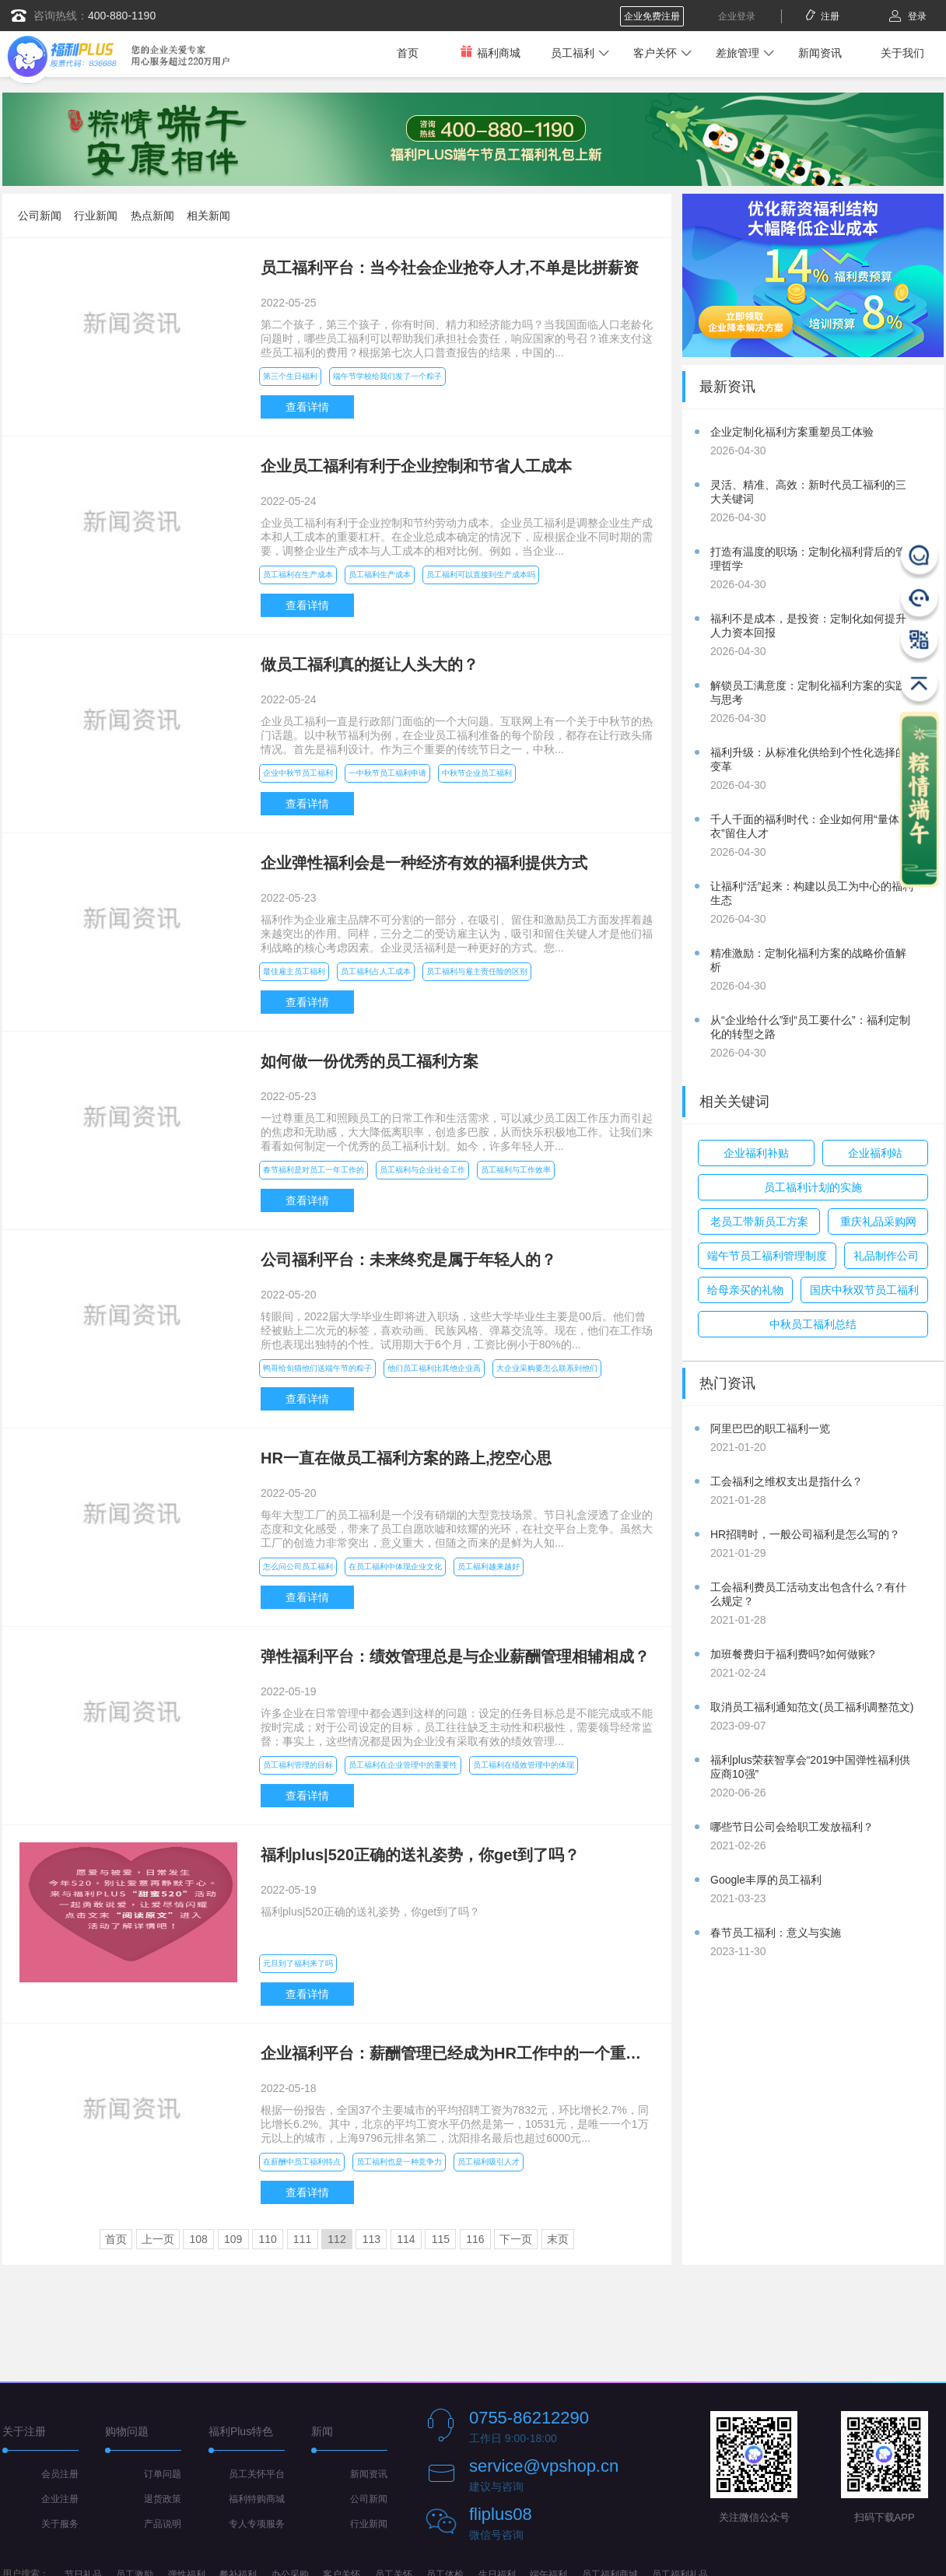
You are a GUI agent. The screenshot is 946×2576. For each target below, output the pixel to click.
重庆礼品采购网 (878, 1221)
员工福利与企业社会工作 (422, 1169)
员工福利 (572, 53)
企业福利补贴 (756, 1153)
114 (406, 2239)
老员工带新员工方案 (759, 1221)
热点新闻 (152, 215)
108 (199, 2239)
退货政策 (162, 2499)
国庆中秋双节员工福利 (864, 1290)
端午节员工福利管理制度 (767, 1255)
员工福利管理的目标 (298, 1765)
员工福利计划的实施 (813, 1187)
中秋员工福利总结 (813, 1324)
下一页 (515, 2239)
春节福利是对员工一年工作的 (313, 1169)
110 (267, 2239)
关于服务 (60, 2523)
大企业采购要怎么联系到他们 (546, 1368)
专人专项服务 (257, 2523)
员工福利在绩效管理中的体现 (523, 1765)
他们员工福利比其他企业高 (434, 1368)
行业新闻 (95, 215)
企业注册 (60, 2499)
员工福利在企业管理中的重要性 (403, 1765)
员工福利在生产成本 (298, 574)
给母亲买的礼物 (745, 1290)
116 (475, 2239)
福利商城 (490, 52)
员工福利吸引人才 (488, 2161)
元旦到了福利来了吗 (298, 1963)
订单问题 (162, 2474)
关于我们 (902, 53)
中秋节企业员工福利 (477, 773)
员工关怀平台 (257, 2474)
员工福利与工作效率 (516, 1169)
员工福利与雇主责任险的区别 (476, 971)
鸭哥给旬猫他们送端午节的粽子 (317, 1368)
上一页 (158, 2239)
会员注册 (60, 2474)
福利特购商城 (257, 2499)
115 (441, 2239)
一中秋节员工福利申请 (387, 773)
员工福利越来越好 (488, 1566)
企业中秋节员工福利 (298, 773)
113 (371, 2239)
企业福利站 (875, 1153)
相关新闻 (208, 215)
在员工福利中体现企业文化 (395, 1566)
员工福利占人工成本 (376, 971)
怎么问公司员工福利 (298, 1566)
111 (302, 2239)
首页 (408, 53)
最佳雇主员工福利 (294, 971)
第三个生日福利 (290, 376)
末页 (558, 2239)
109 (233, 2239)
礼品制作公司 (886, 1255)
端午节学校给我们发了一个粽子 (387, 376)
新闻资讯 (820, 53)
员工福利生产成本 (380, 574)
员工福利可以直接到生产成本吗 (480, 574)
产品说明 (162, 2523)
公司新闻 (39, 215)
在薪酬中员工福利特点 (302, 2161)
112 (336, 2239)
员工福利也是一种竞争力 (399, 2161)
